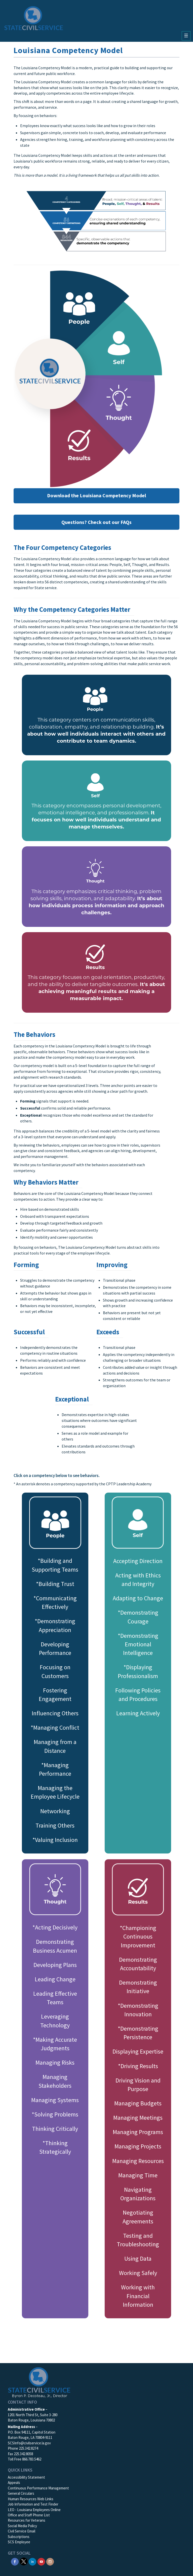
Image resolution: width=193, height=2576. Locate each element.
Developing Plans (55, 1965)
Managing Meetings (138, 2118)
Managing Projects (137, 2146)
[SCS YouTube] (41, 2561)
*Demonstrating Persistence (138, 2033)
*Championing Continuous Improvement (138, 1936)
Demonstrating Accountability (138, 1964)
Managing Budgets (138, 2103)
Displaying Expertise (137, 2051)
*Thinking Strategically (55, 2147)
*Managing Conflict (55, 1727)
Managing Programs (138, 2132)
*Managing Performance (55, 1769)
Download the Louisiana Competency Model (96, 495)
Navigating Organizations (138, 2194)
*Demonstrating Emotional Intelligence (138, 1644)
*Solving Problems (55, 2114)
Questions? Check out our (96, 522)
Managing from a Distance (55, 1746)
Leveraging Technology (55, 2021)
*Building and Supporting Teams (55, 1565)
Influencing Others (55, 1713)
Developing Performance (55, 1648)
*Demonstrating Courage (138, 1617)
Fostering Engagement (55, 1694)
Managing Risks (54, 2062)
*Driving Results (138, 2066)
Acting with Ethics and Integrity (138, 1579)
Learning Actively (138, 1713)
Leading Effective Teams (55, 1998)
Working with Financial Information (138, 2295)
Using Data (137, 2258)
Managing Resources (138, 2161)
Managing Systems (55, 2100)
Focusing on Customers (55, 1671)
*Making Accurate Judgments (55, 2044)
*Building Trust (55, 1584)
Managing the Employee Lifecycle (55, 1792)
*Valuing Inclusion (55, 1840)
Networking (55, 1811)
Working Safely (138, 2273)
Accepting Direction (138, 1561)
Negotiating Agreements (138, 2217)
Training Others (54, 1825)
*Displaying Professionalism (138, 1671)
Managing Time (138, 2175)
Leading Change (55, 1979)
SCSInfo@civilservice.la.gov (29, 2443)
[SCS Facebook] (15, 2561)
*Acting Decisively (55, 1927)
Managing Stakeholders (54, 2081)
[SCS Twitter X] (24, 2561)
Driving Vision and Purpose (138, 2084)
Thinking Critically (55, 2129)
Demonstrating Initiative (138, 1987)
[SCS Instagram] (50, 2561)
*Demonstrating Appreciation (55, 1625)
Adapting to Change (138, 1598)
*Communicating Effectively (55, 1602)
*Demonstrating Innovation (138, 2010)
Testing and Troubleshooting (138, 2240)
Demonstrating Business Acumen (55, 1946)
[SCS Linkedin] (32, 2561)
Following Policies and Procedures (138, 1694)
